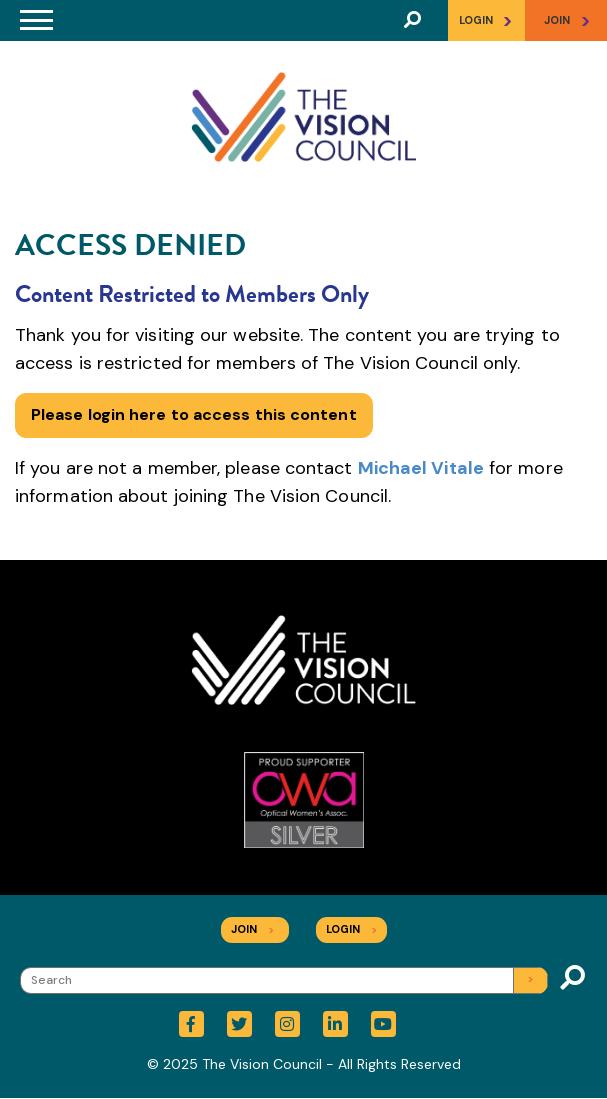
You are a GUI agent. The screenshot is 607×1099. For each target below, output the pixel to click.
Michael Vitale (421, 468)
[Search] (284, 980)
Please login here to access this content (194, 414)
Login (486, 20)
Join (252, 929)
